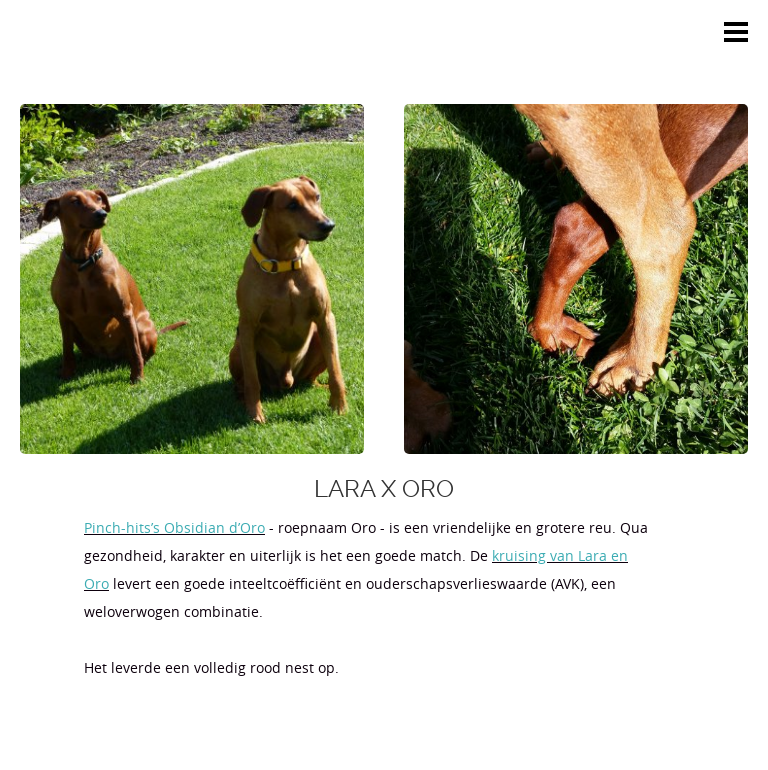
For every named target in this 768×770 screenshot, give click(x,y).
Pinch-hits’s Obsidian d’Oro (174, 527)
